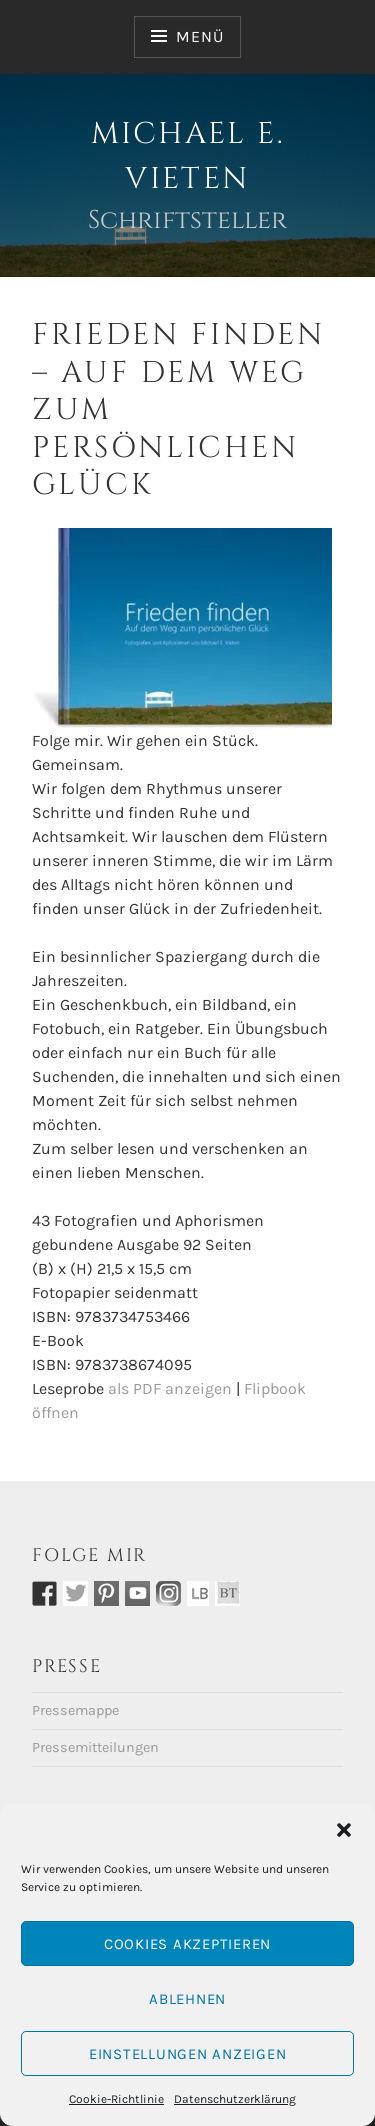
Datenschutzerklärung (235, 2099)
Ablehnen (187, 1999)
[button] (344, 1830)
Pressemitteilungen (95, 1747)
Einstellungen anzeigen (188, 2054)
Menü (199, 36)
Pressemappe (75, 1710)
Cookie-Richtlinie (116, 2099)
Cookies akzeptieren (187, 1944)
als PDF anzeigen (170, 1388)
